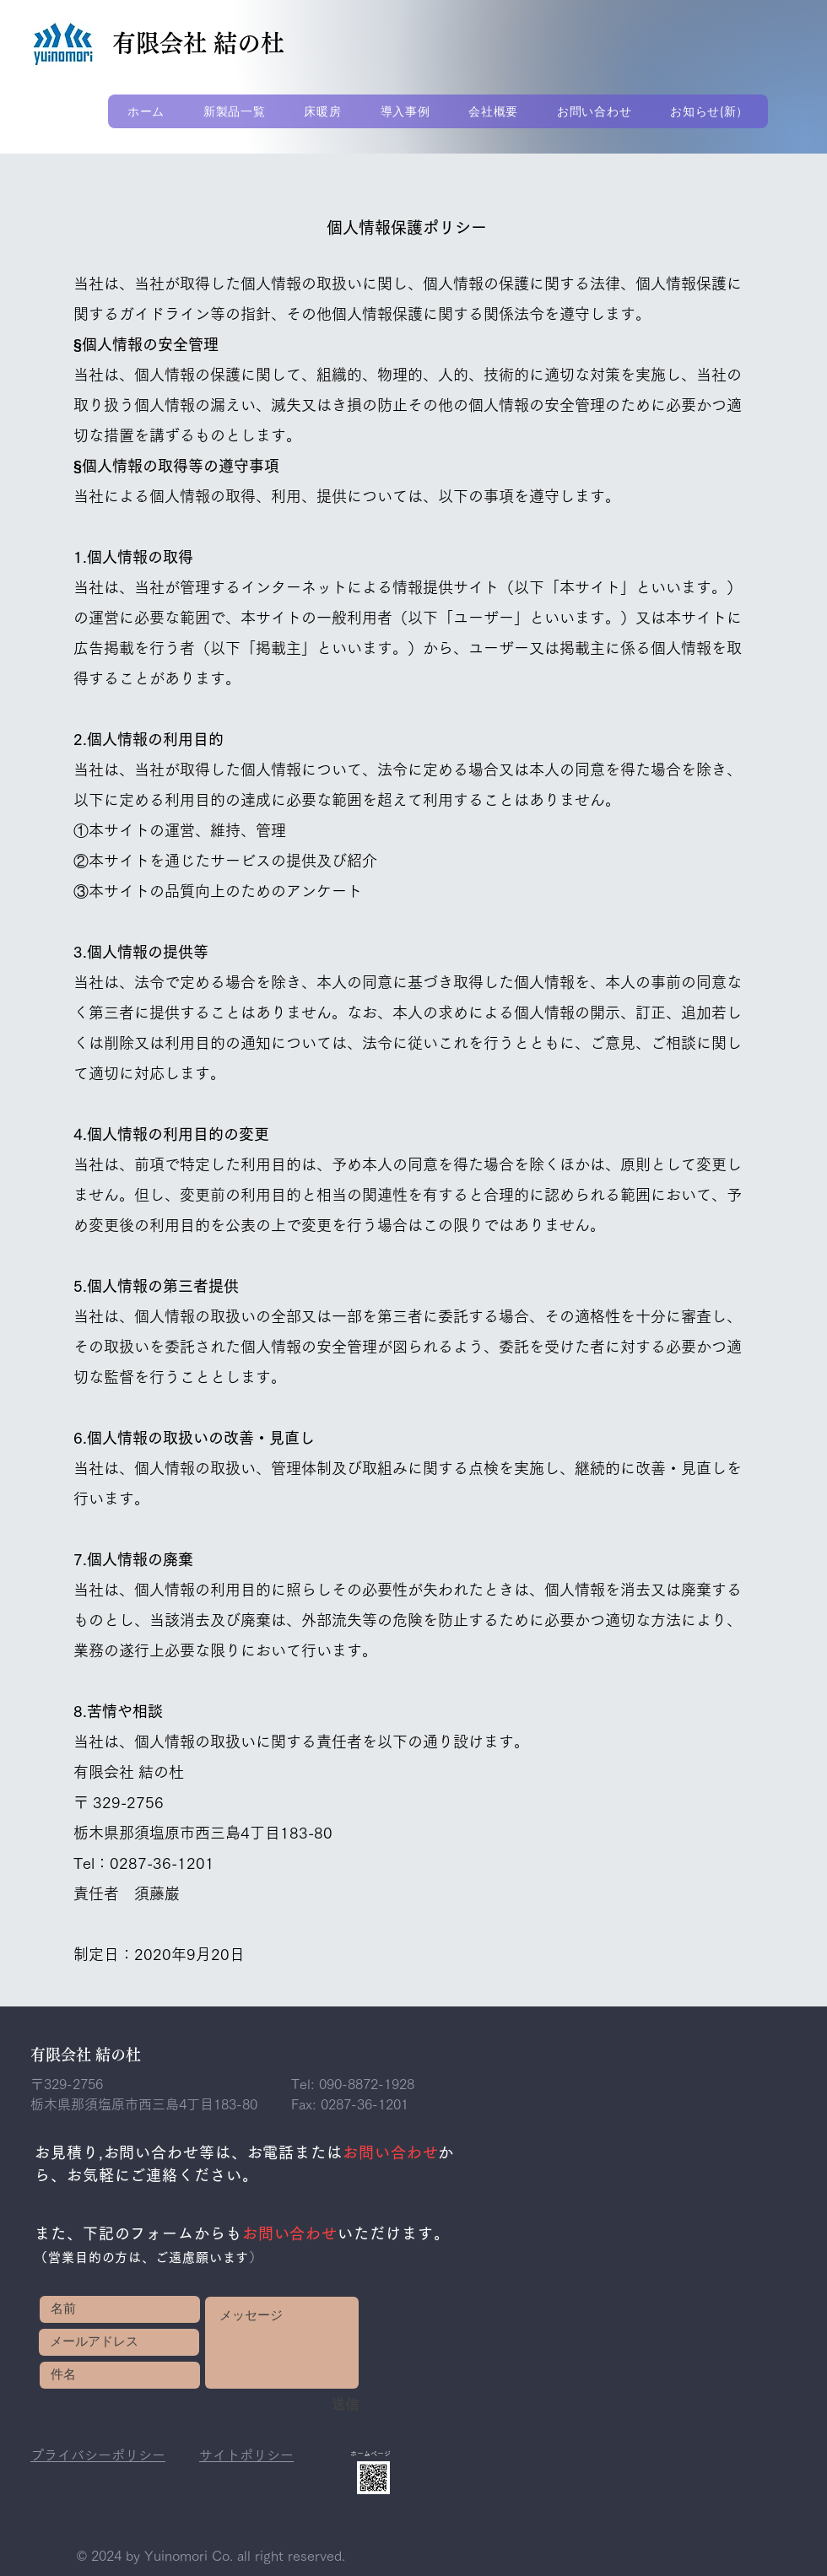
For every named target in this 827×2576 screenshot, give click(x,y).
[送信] (302, 2404)
